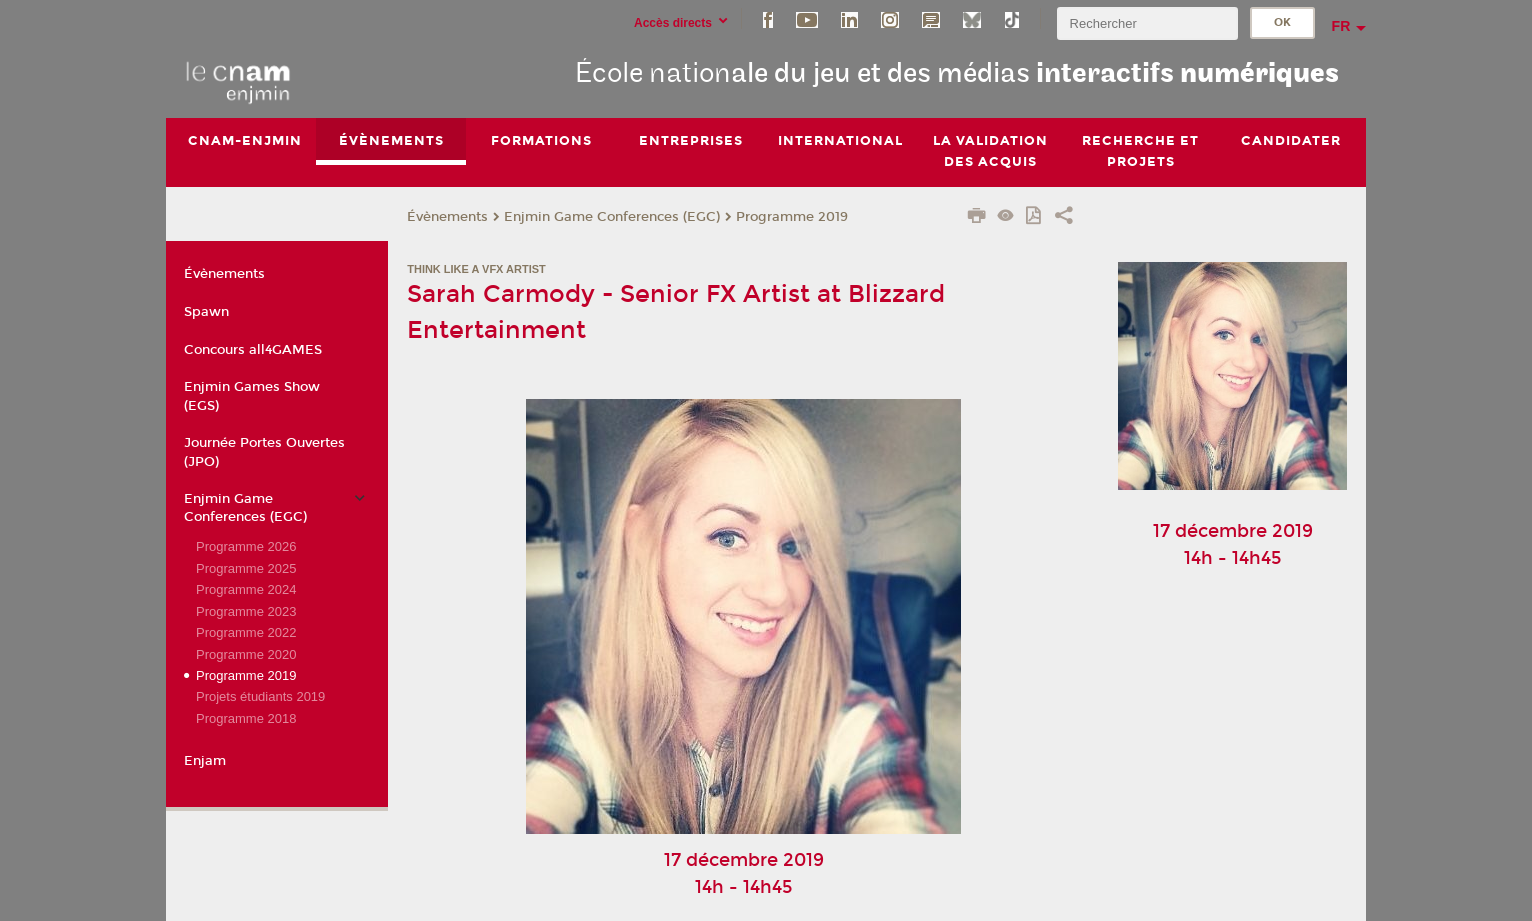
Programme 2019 (792, 217)
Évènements (447, 217)
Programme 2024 (246, 589)
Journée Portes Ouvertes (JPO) (264, 452)
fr (1341, 26)
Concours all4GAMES (253, 350)
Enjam (205, 761)
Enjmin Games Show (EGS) (252, 397)
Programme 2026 (246, 546)
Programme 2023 (246, 611)
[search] (1147, 23)
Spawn (206, 312)
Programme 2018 (246, 718)
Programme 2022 (246, 632)
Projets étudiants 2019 (260, 697)
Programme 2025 (246, 568)
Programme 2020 (246, 654)
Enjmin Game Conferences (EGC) (612, 217)
